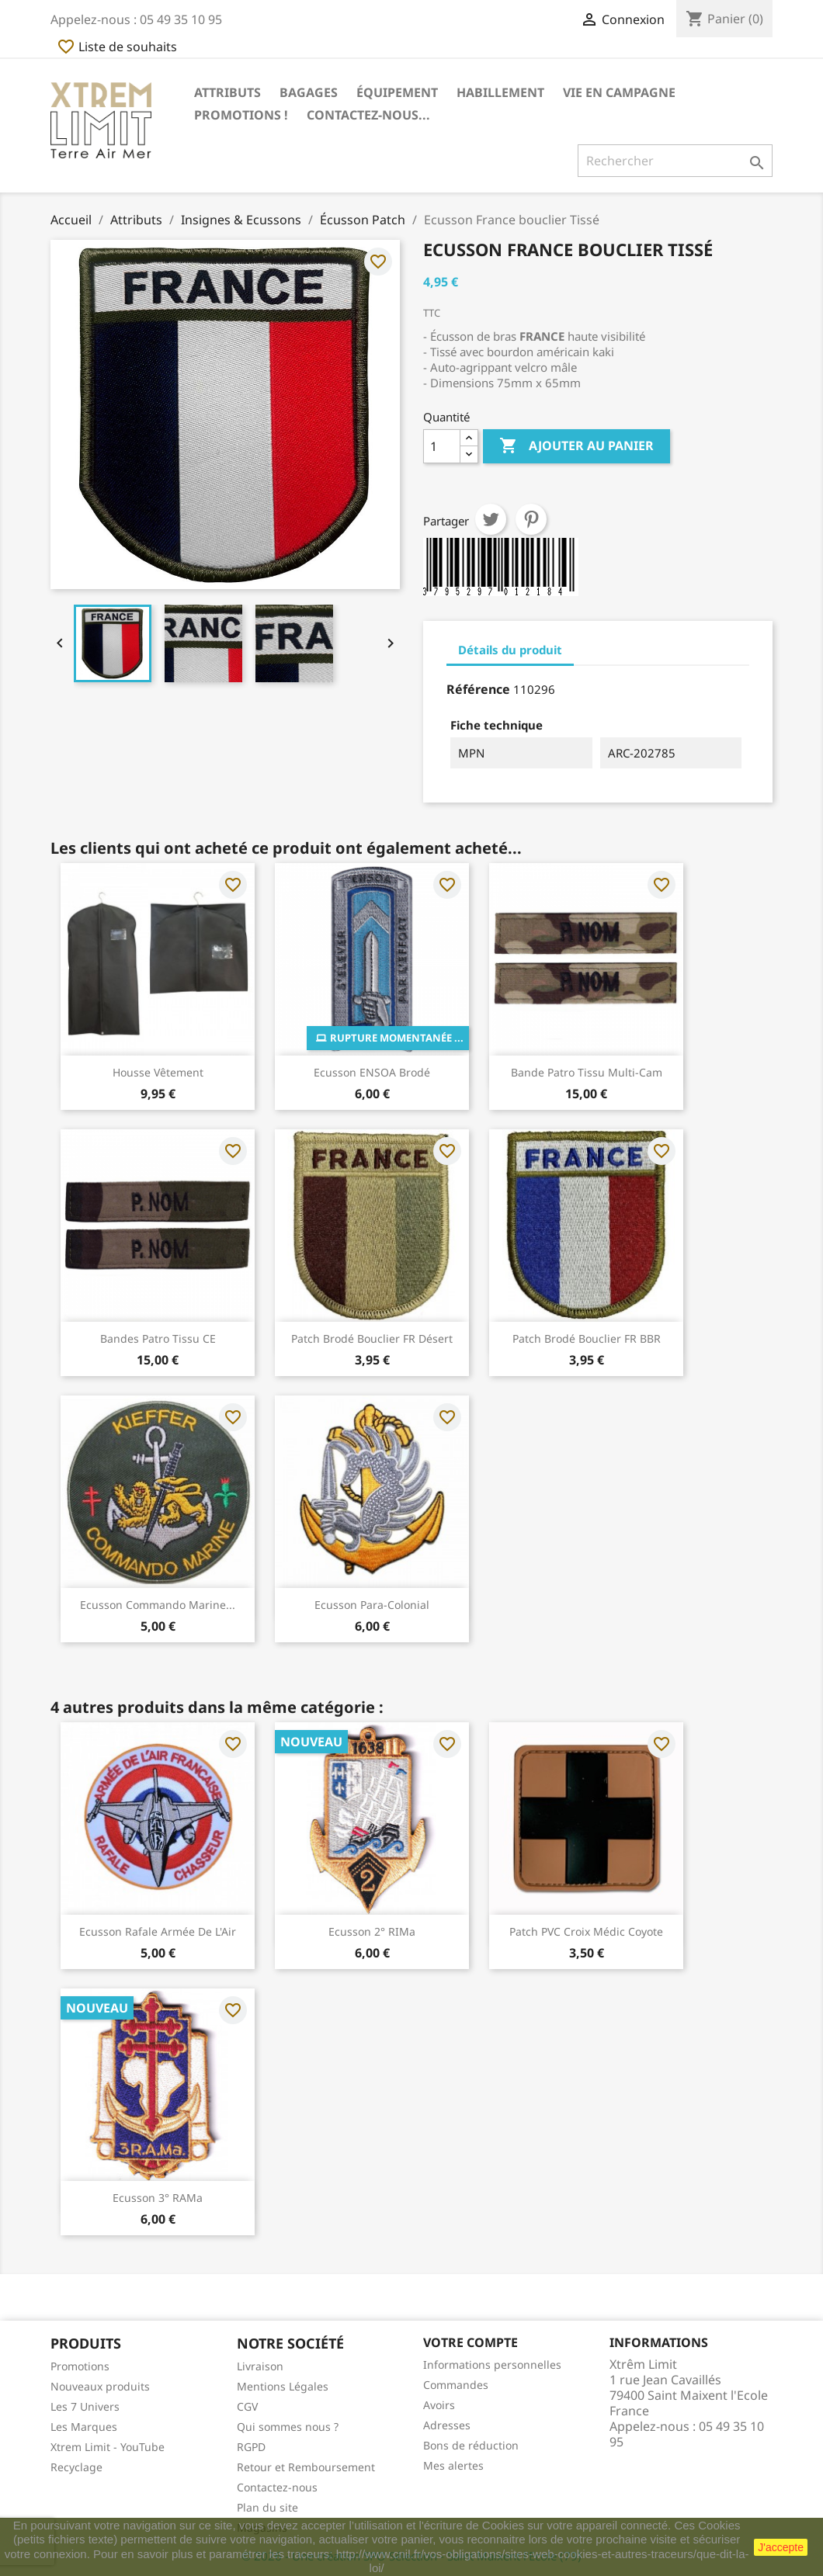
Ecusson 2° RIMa (371, 1931)
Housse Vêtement (158, 1072)
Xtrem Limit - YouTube (107, 2446)
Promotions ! (241, 114)
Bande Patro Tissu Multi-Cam (586, 1072)
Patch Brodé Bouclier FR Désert (372, 1338)
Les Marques (83, 2426)
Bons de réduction (471, 2445)
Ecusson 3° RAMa (158, 2197)
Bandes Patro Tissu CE (158, 1338)
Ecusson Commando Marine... (157, 1604)
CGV (247, 2406)
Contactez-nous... (368, 114)
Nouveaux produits (100, 2386)
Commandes (455, 2384)
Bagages (309, 92)
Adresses (447, 2425)
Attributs (227, 92)
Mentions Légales (282, 2386)
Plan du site (267, 2507)
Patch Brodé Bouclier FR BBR (586, 1338)
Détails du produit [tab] (510, 649)
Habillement (500, 92)
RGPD (251, 2446)
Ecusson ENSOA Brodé (372, 1072)
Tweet (490, 519)
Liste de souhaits (117, 46)
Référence (478, 689)
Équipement (397, 92)
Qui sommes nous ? (288, 2426)
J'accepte (781, 2547)
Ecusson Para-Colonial (371, 1604)
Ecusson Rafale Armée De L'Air (157, 1931)
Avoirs (439, 2404)
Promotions (79, 2366)
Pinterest (531, 519)
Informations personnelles (492, 2364)
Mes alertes (453, 2465)
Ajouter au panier (576, 446)
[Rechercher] (675, 160)
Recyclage (76, 2467)
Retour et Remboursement (306, 2467)
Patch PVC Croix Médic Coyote (586, 1931)
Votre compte (470, 2342)
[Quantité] (441, 446)
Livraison (260, 2366)
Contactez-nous (277, 2487)
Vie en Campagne (619, 92)
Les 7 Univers (85, 2406)
